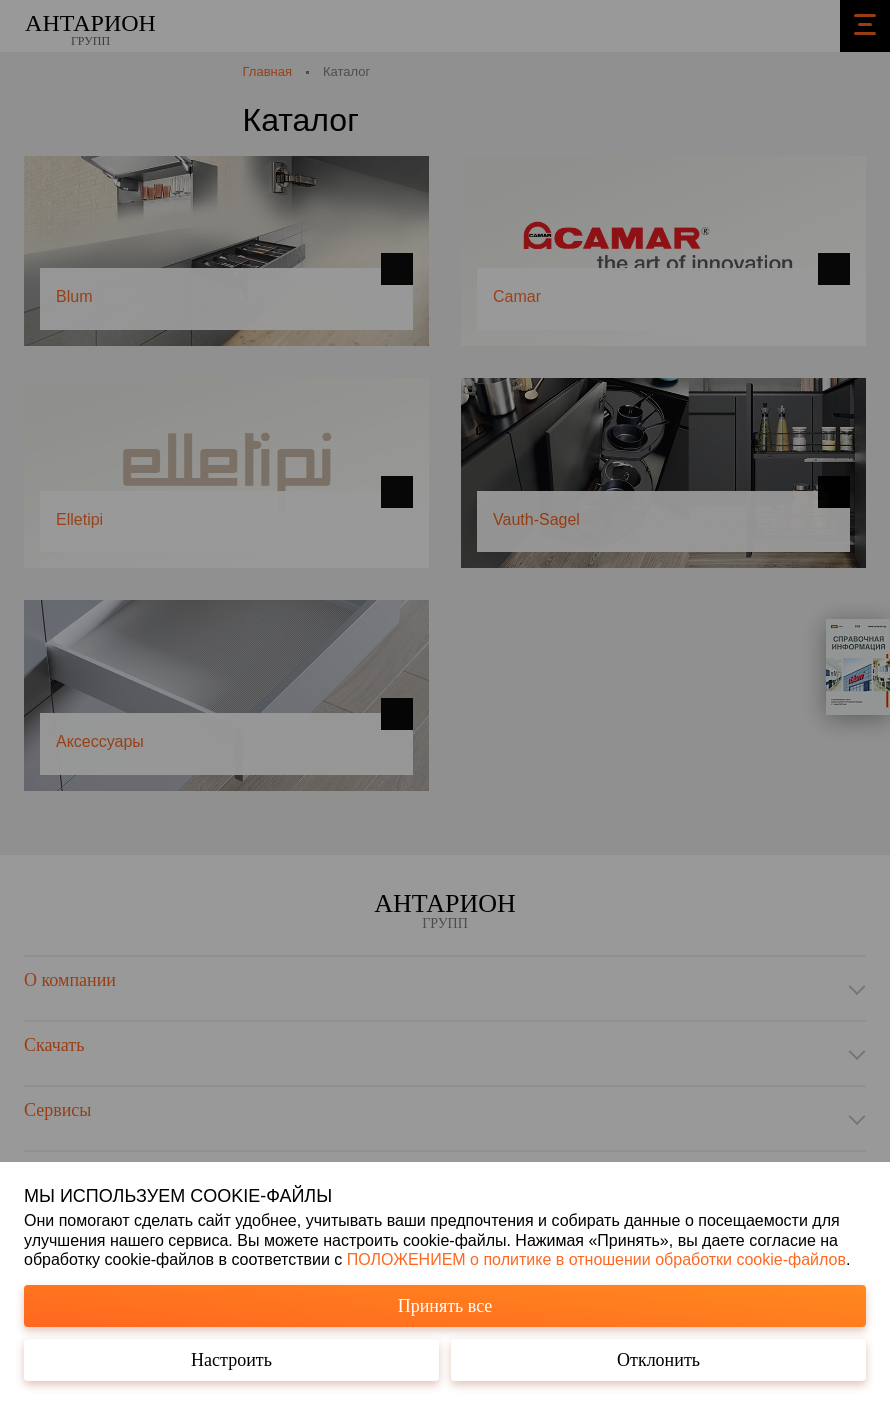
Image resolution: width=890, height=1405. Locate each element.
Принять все (445, 1306)
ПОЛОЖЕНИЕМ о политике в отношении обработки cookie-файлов (596, 1259)
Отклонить (658, 1360)
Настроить (231, 1360)
